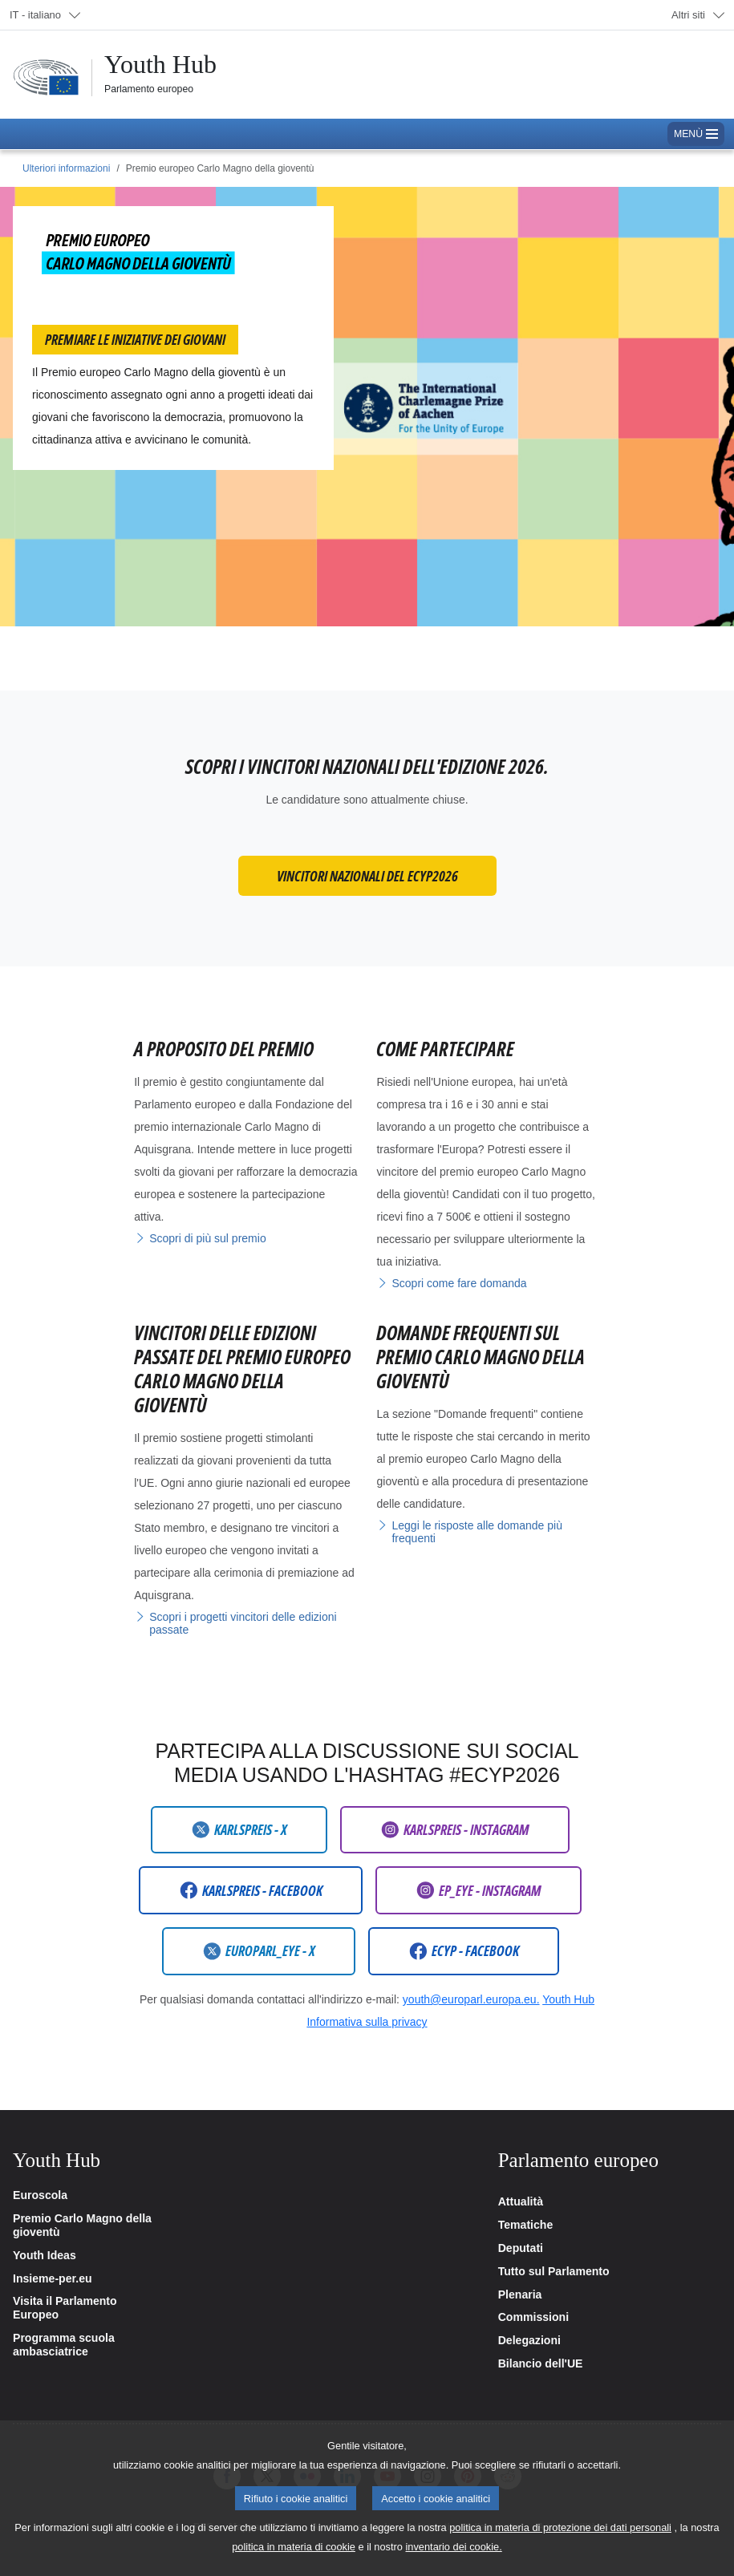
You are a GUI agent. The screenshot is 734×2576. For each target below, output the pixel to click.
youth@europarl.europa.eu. (471, 1999)
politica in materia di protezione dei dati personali (560, 2545)
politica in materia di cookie (293, 2564)
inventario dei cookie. (454, 2564)
